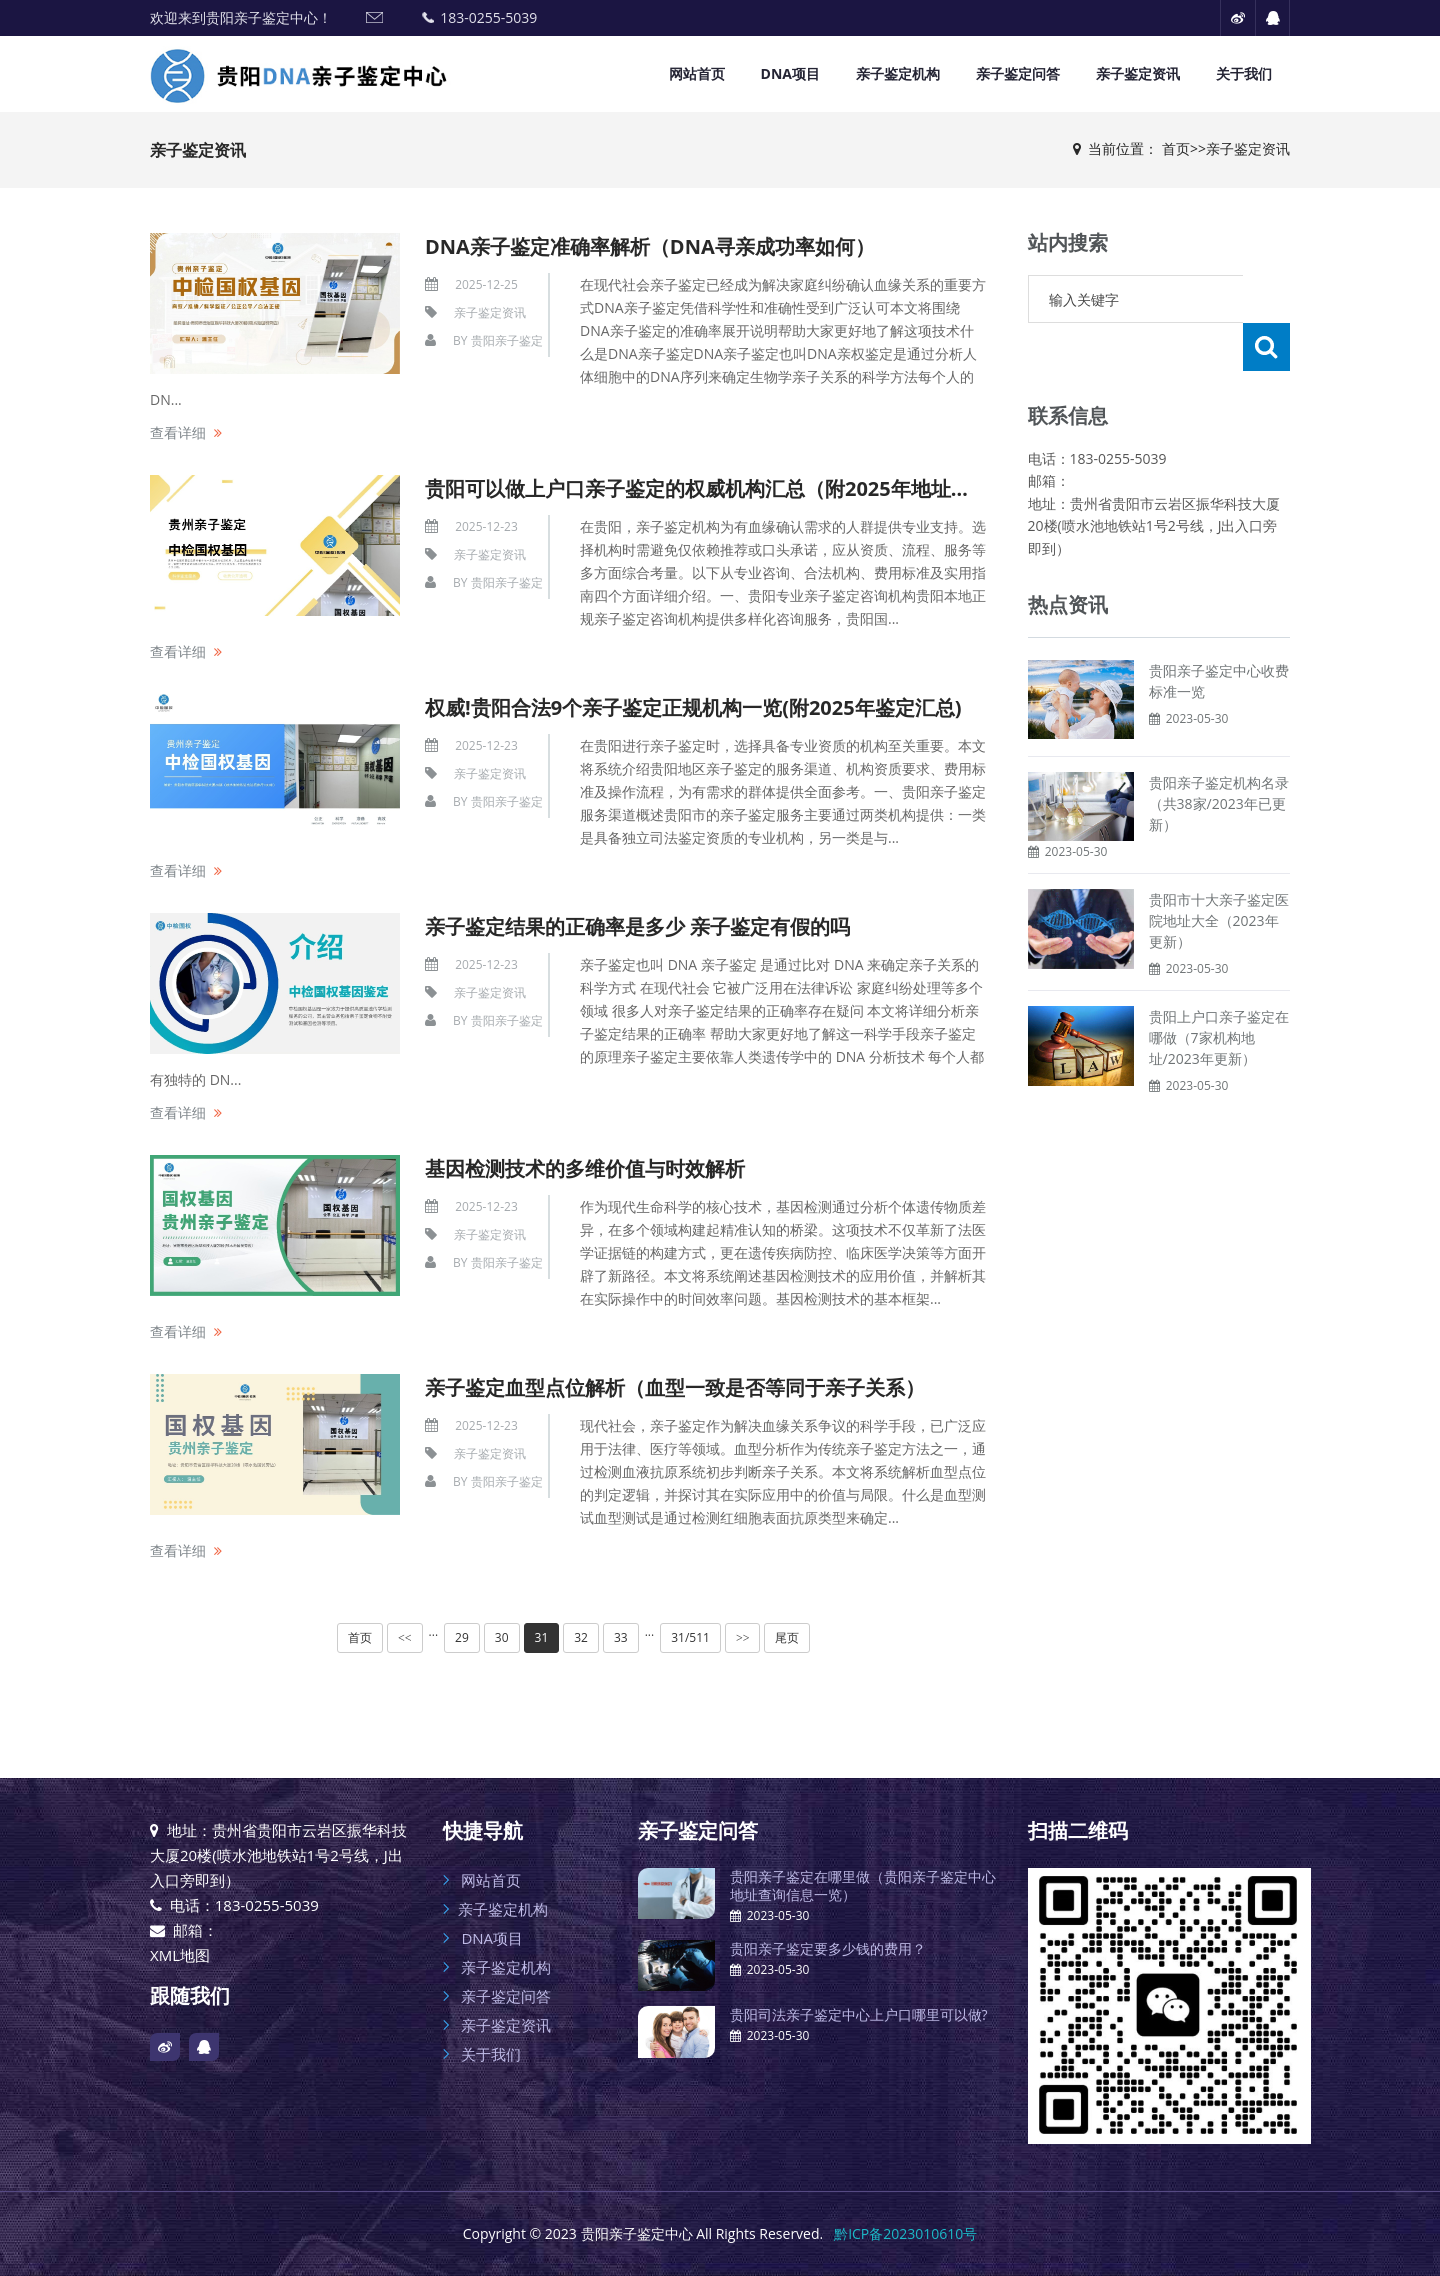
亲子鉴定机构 (898, 73)
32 (581, 1637)
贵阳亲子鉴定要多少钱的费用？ (828, 1948)
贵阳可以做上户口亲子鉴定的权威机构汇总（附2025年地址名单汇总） (738, 488)
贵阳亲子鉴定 (507, 340)
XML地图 (180, 1955)
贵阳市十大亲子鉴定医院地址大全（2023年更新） (1219, 872)
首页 (1176, 148)
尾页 (787, 1637)
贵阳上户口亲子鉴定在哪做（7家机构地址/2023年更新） (1219, 989)
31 (542, 1637)
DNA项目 (790, 73)
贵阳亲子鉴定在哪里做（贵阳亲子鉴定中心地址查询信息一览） (863, 1885)
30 (502, 1637)
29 (462, 1637)
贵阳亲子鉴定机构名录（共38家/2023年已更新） (1219, 755)
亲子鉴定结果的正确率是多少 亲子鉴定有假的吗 (637, 926)
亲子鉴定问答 (1018, 73)
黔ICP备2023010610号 (905, 2233)
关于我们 (1244, 73)
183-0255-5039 (488, 17)
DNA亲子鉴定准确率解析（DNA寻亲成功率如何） (650, 246)
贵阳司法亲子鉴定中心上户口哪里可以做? (859, 2014)
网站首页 (697, 73)
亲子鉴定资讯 (1138, 73)
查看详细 (178, 432)
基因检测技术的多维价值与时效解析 (585, 1168)
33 (621, 1637)
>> (743, 1638)
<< (405, 1638)
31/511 (690, 1637)
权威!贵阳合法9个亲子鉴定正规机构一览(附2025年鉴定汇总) (693, 707)
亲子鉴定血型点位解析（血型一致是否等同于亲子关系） (675, 1387)
